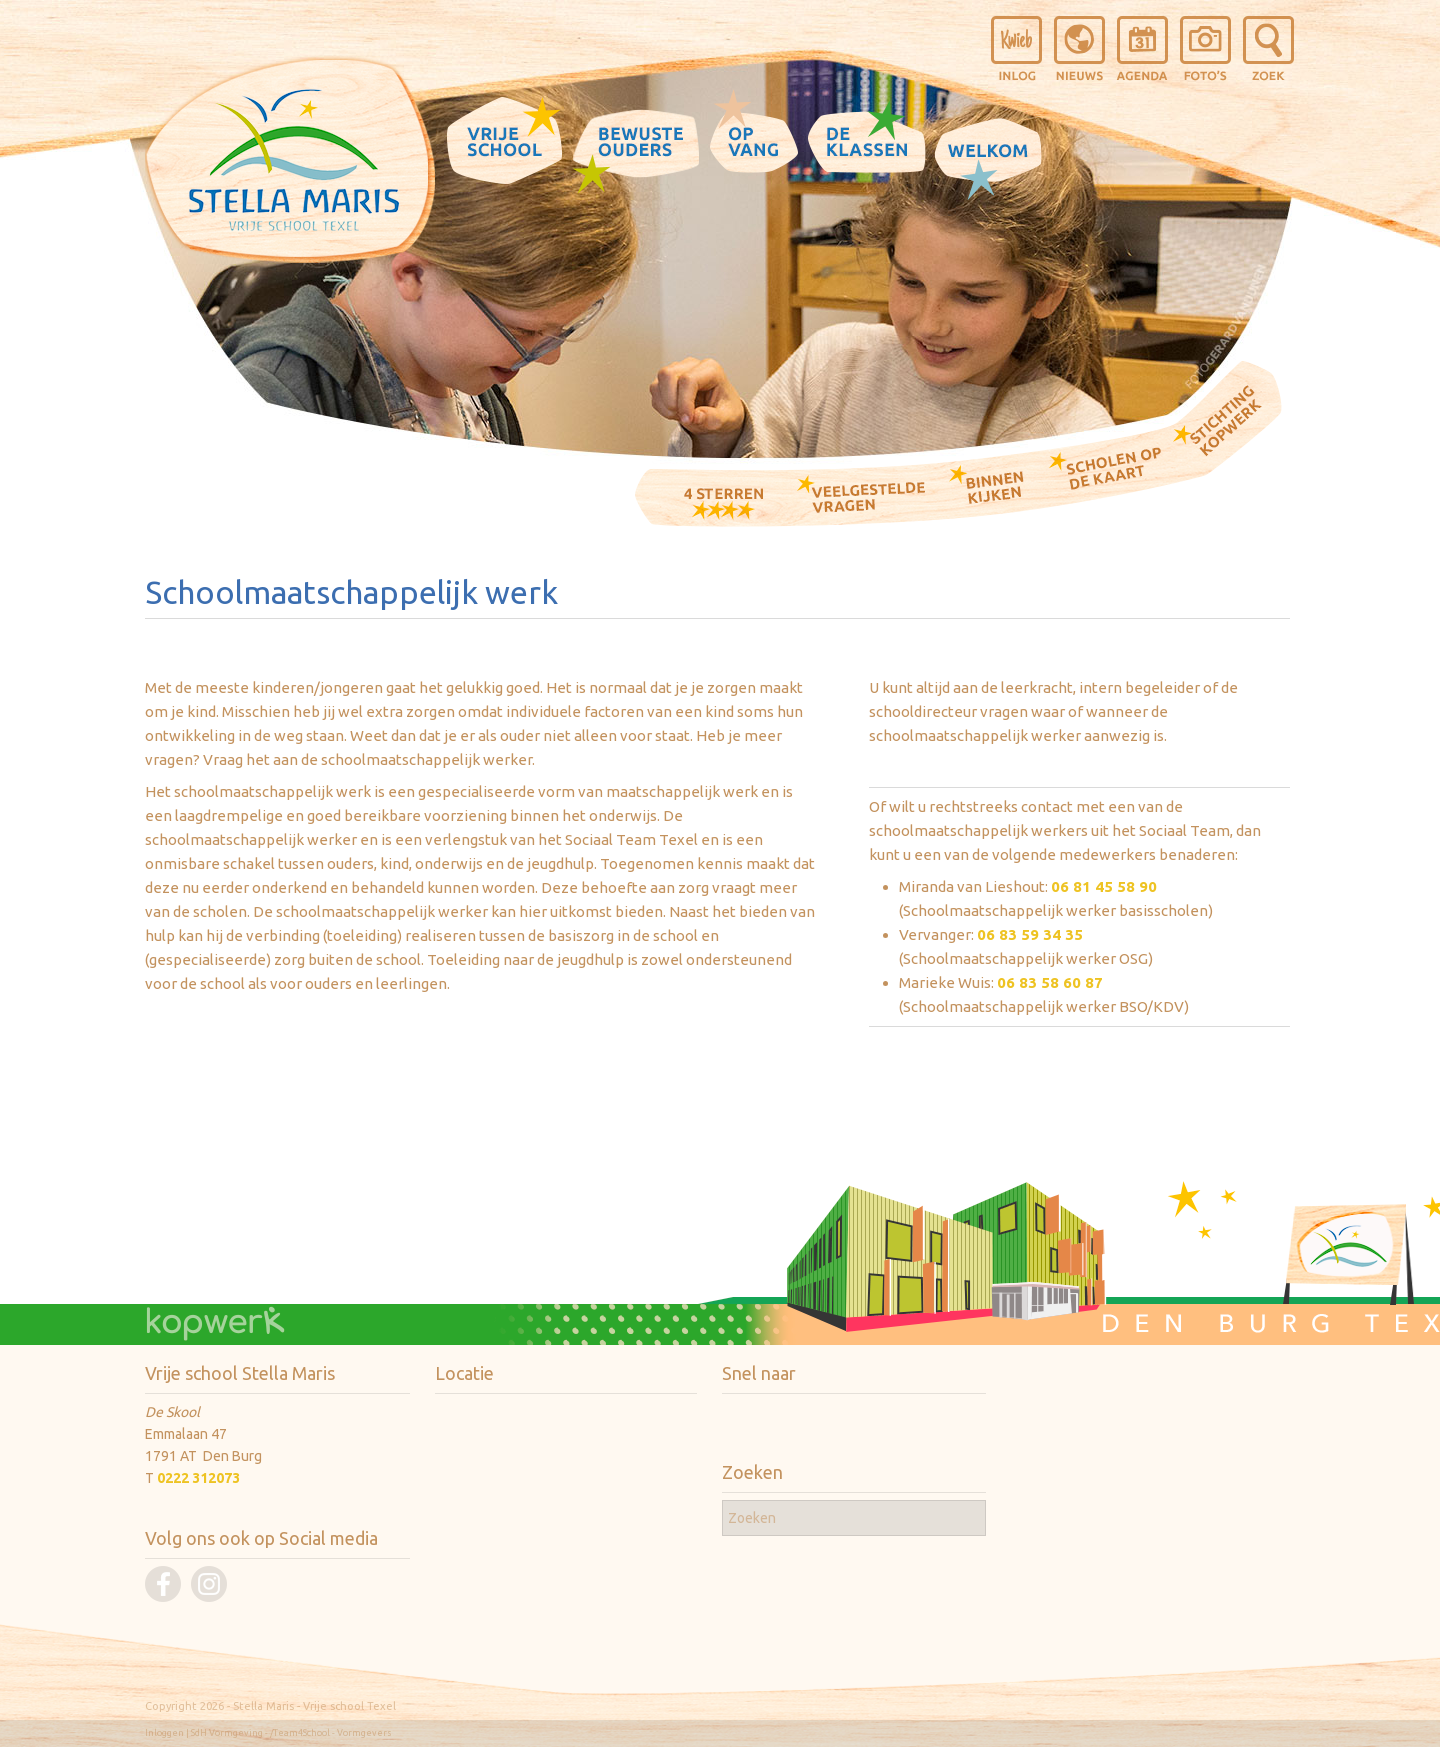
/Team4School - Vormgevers (331, 1733)
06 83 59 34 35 (1030, 934)
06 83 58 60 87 (1050, 982)
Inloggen (164, 1733)
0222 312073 (198, 1478)
